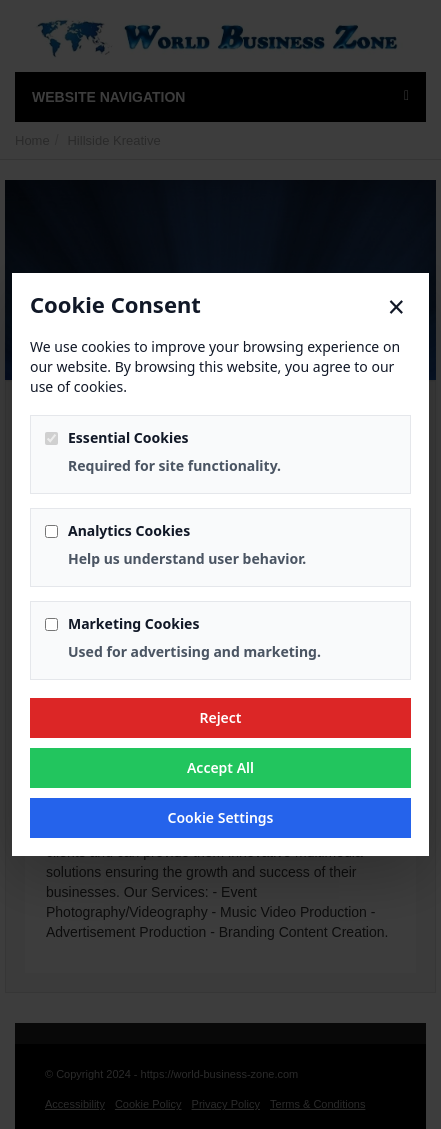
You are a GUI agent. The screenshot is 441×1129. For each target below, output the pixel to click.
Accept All (220, 767)
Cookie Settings (220, 817)
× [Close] (396, 307)
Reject (220, 717)
